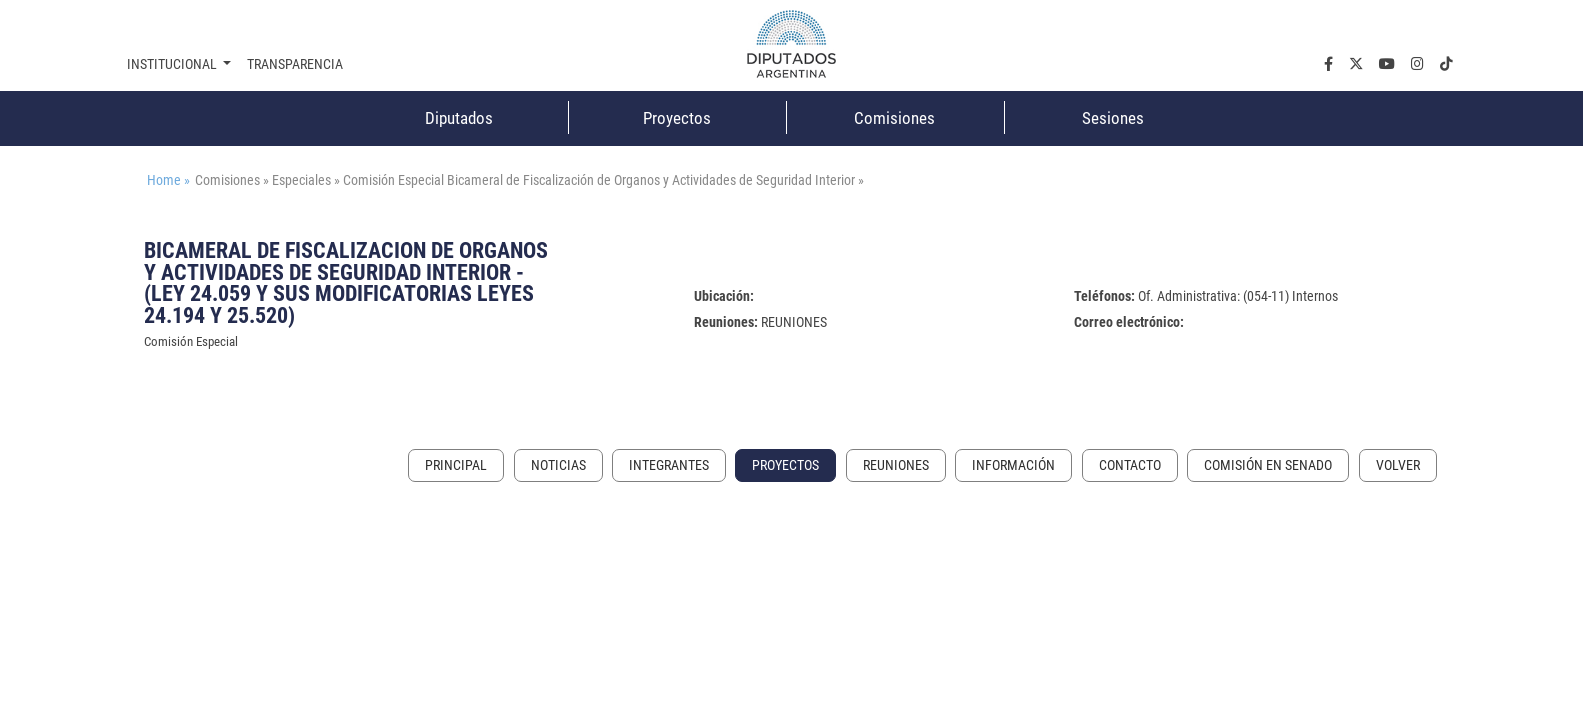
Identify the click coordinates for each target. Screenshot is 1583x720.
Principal (456, 465)
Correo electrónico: (1129, 322)
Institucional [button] (173, 64)
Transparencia (295, 64)
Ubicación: (724, 296)
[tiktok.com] (1446, 65)
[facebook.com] (1328, 65)
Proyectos (677, 118)
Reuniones (896, 465)
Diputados (459, 118)
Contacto (1130, 465)
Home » (168, 180)
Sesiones (1113, 118)
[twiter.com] (1356, 65)
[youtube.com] (1387, 65)
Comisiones (894, 118)
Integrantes (669, 465)
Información (1013, 465)
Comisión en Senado (1268, 465)
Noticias (558, 465)
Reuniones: (726, 322)
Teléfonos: (1104, 296)
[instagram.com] (1417, 65)
